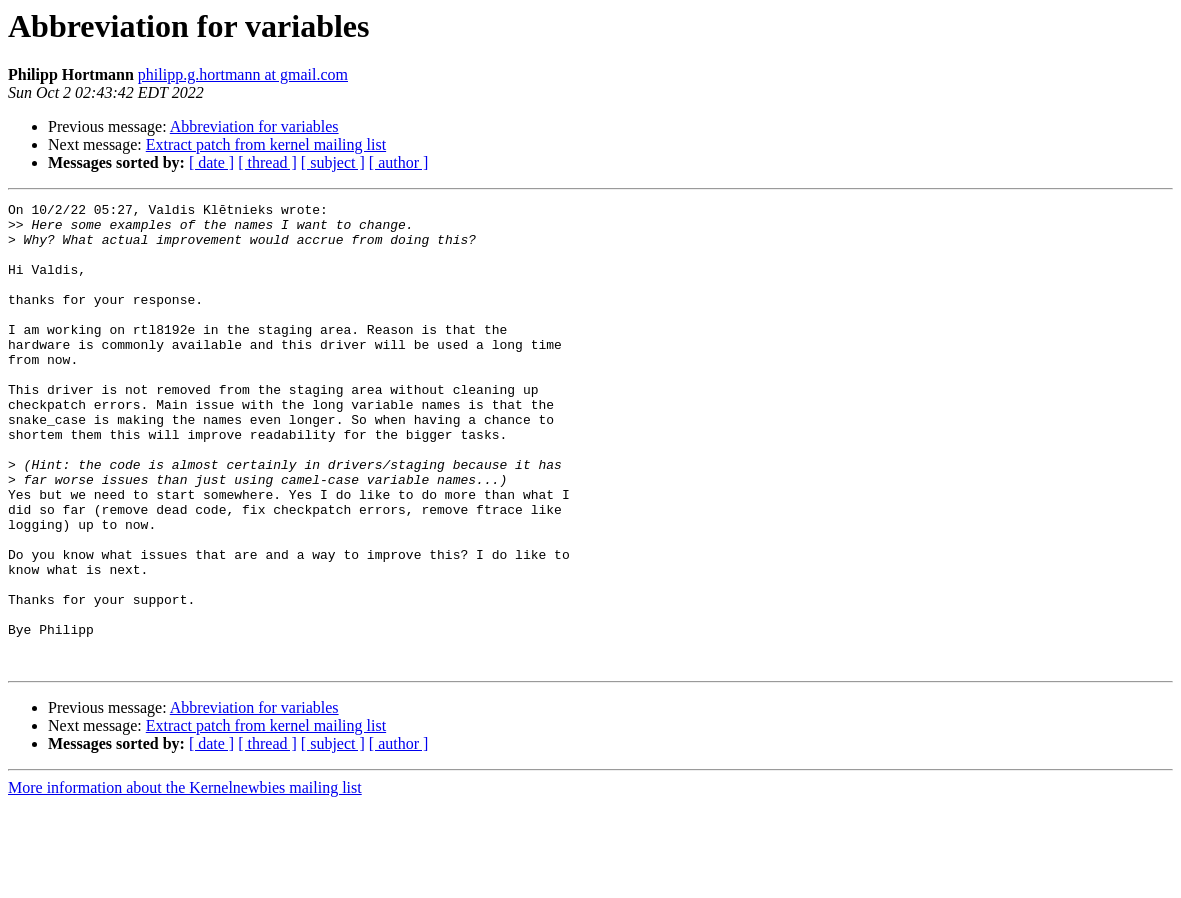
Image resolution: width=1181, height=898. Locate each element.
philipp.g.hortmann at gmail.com (243, 74)
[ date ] (211, 162)
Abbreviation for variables (254, 126)
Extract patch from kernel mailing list (266, 144)
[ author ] (399, 162)
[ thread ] (267, 162)
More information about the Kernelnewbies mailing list (185, 880)
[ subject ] (333, 162)
